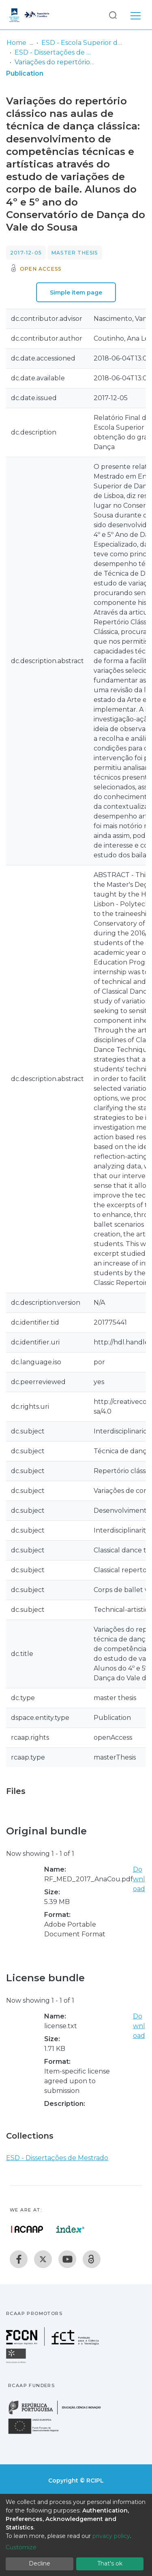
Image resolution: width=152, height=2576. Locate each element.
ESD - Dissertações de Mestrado (55, 52)
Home (16, 43)
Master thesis (74, 253)
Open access (40, 269)
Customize (21, 2547)
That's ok (109, 2563)
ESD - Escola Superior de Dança (81, 43)
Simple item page (76, 292)
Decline (39, 2563)
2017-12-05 (26, 253)
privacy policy (111, 2536)
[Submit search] (112, 14)
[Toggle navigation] (135, 14)
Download (139, 1879)
